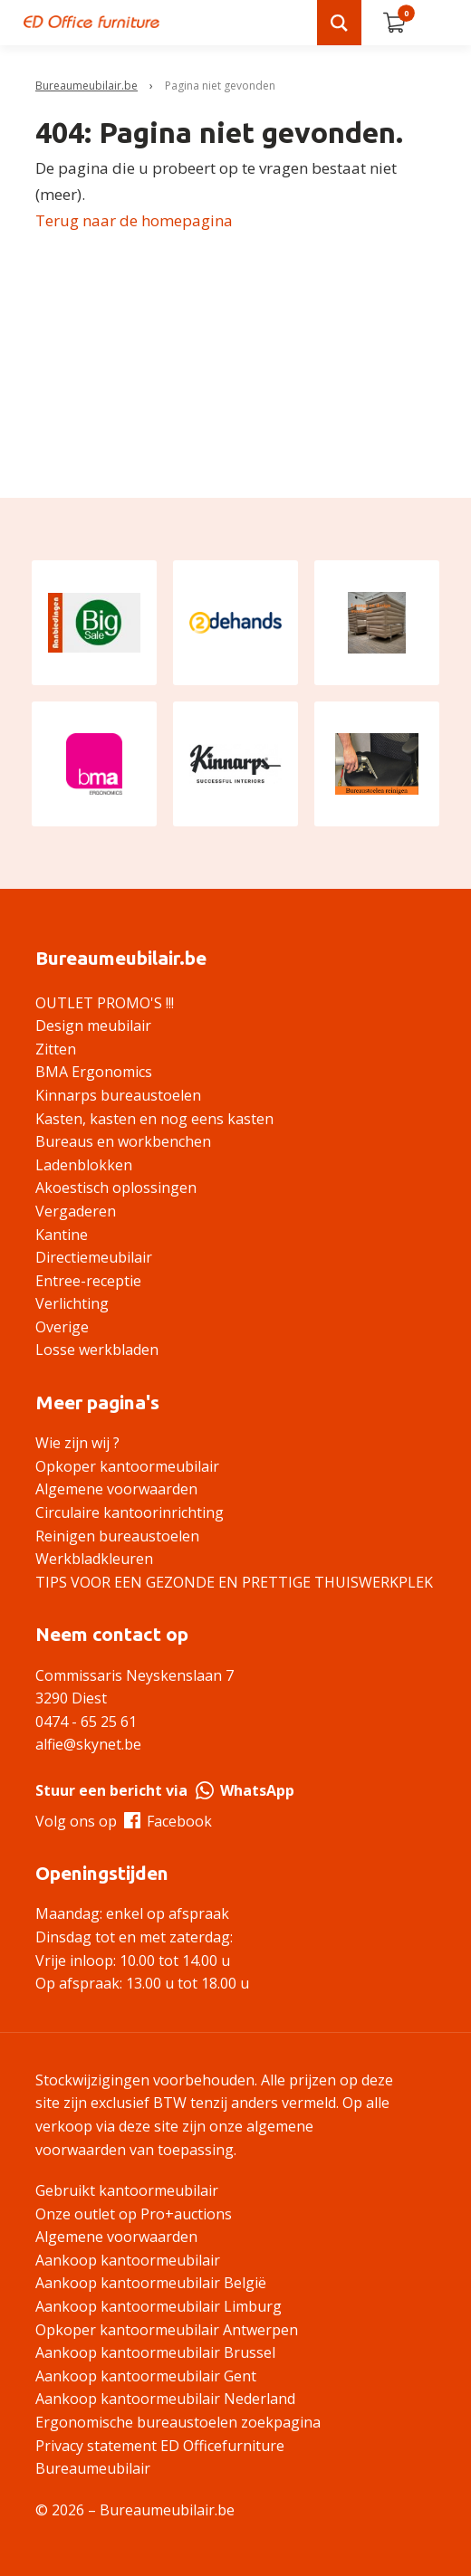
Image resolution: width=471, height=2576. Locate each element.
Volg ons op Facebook (123, 1821)
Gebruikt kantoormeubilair (126, 2190)
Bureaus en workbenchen (123, 1141)
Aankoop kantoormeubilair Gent (145, 2376)
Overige (62, 1327)
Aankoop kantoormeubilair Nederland (165, 2399)
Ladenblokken (83, 1165)
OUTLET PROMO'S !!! (104, 1003)
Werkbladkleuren (94, 1559)
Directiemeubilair (93, 1257)
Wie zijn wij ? (77, 1443)
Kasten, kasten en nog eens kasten (154, 1119)
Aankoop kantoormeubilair (127, 2260)
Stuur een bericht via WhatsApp (164, 1790)
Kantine (61, 1235)
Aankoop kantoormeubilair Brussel (155, 2352)
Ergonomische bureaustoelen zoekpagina (178, 2422)
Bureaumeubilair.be (86, 85)
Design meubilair (93, 1025)
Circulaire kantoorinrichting (129, 1512)
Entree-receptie (88, 1281)
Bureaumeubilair (92, 2468)
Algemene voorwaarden (116, 1489)
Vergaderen (75, 1211)
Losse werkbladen (97, 1350)
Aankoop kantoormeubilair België (150, 2283)
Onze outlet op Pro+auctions (133, 2214)
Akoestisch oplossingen (116, 1187)
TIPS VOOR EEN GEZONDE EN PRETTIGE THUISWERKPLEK (234, 1582)
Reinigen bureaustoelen (117, 1536)
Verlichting (72, 1303)
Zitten (55, 1049)
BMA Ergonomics (93, 1072)
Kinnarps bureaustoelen (118, 1095)
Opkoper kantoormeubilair (127, 1466)
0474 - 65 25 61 (86, 1722)
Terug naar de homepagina (134, 220)
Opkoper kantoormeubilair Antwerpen (166, 2330)
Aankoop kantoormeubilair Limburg (158, 2306)
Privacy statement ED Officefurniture (159, 2446)
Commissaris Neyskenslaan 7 (134, 1675)
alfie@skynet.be (88, 1744)
